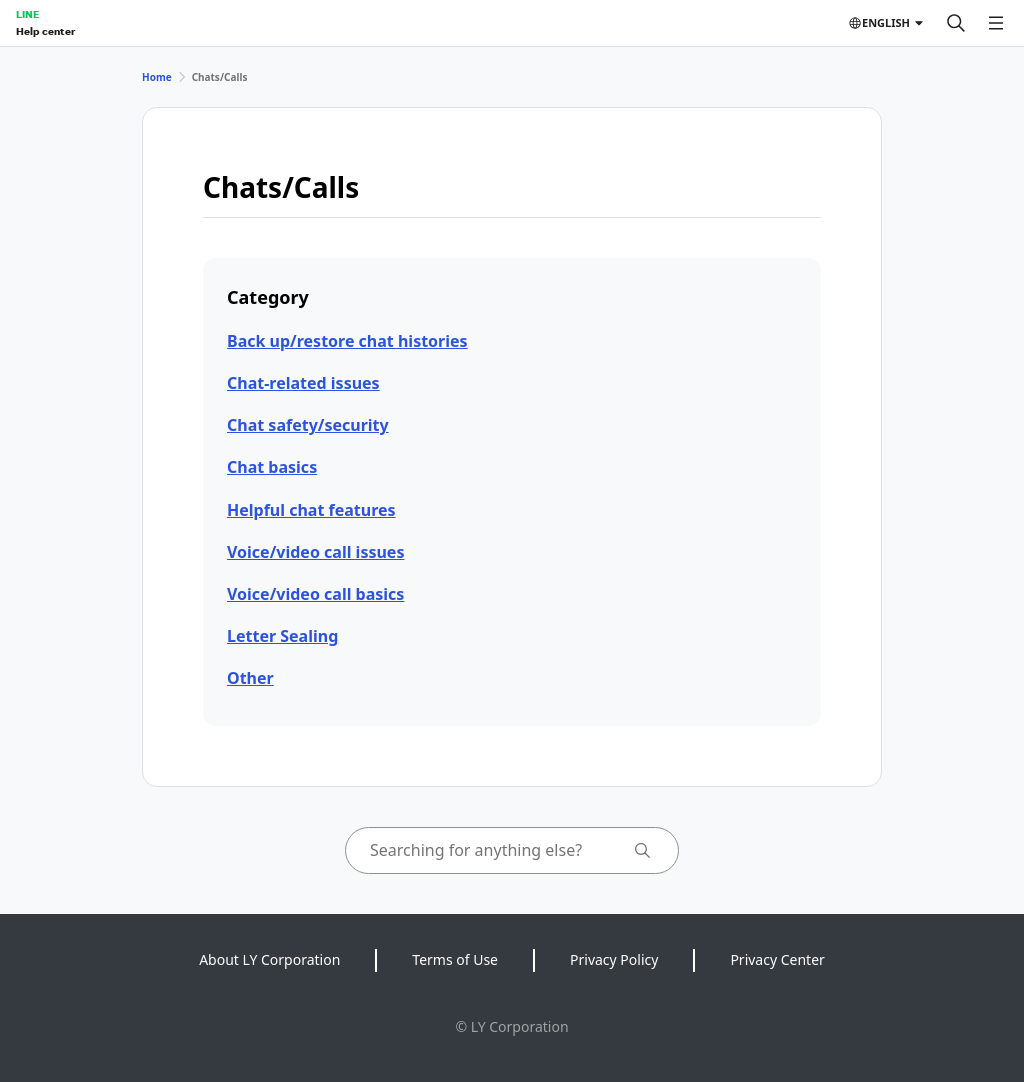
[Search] (956, 23)
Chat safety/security (308, 425)
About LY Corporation (269, 959)
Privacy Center (777, 959)
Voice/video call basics (315, 594)
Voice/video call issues (315, 552)
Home (157, 77)
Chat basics (272, 467)
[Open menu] (996, 23)
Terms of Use (455, 959)
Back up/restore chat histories (347, 341)
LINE (27, 14)
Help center (45, 31)
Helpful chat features (311, 510)
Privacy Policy (614, 959)
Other (250, 678)
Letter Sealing (282, 636)
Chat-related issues (303, 383)
